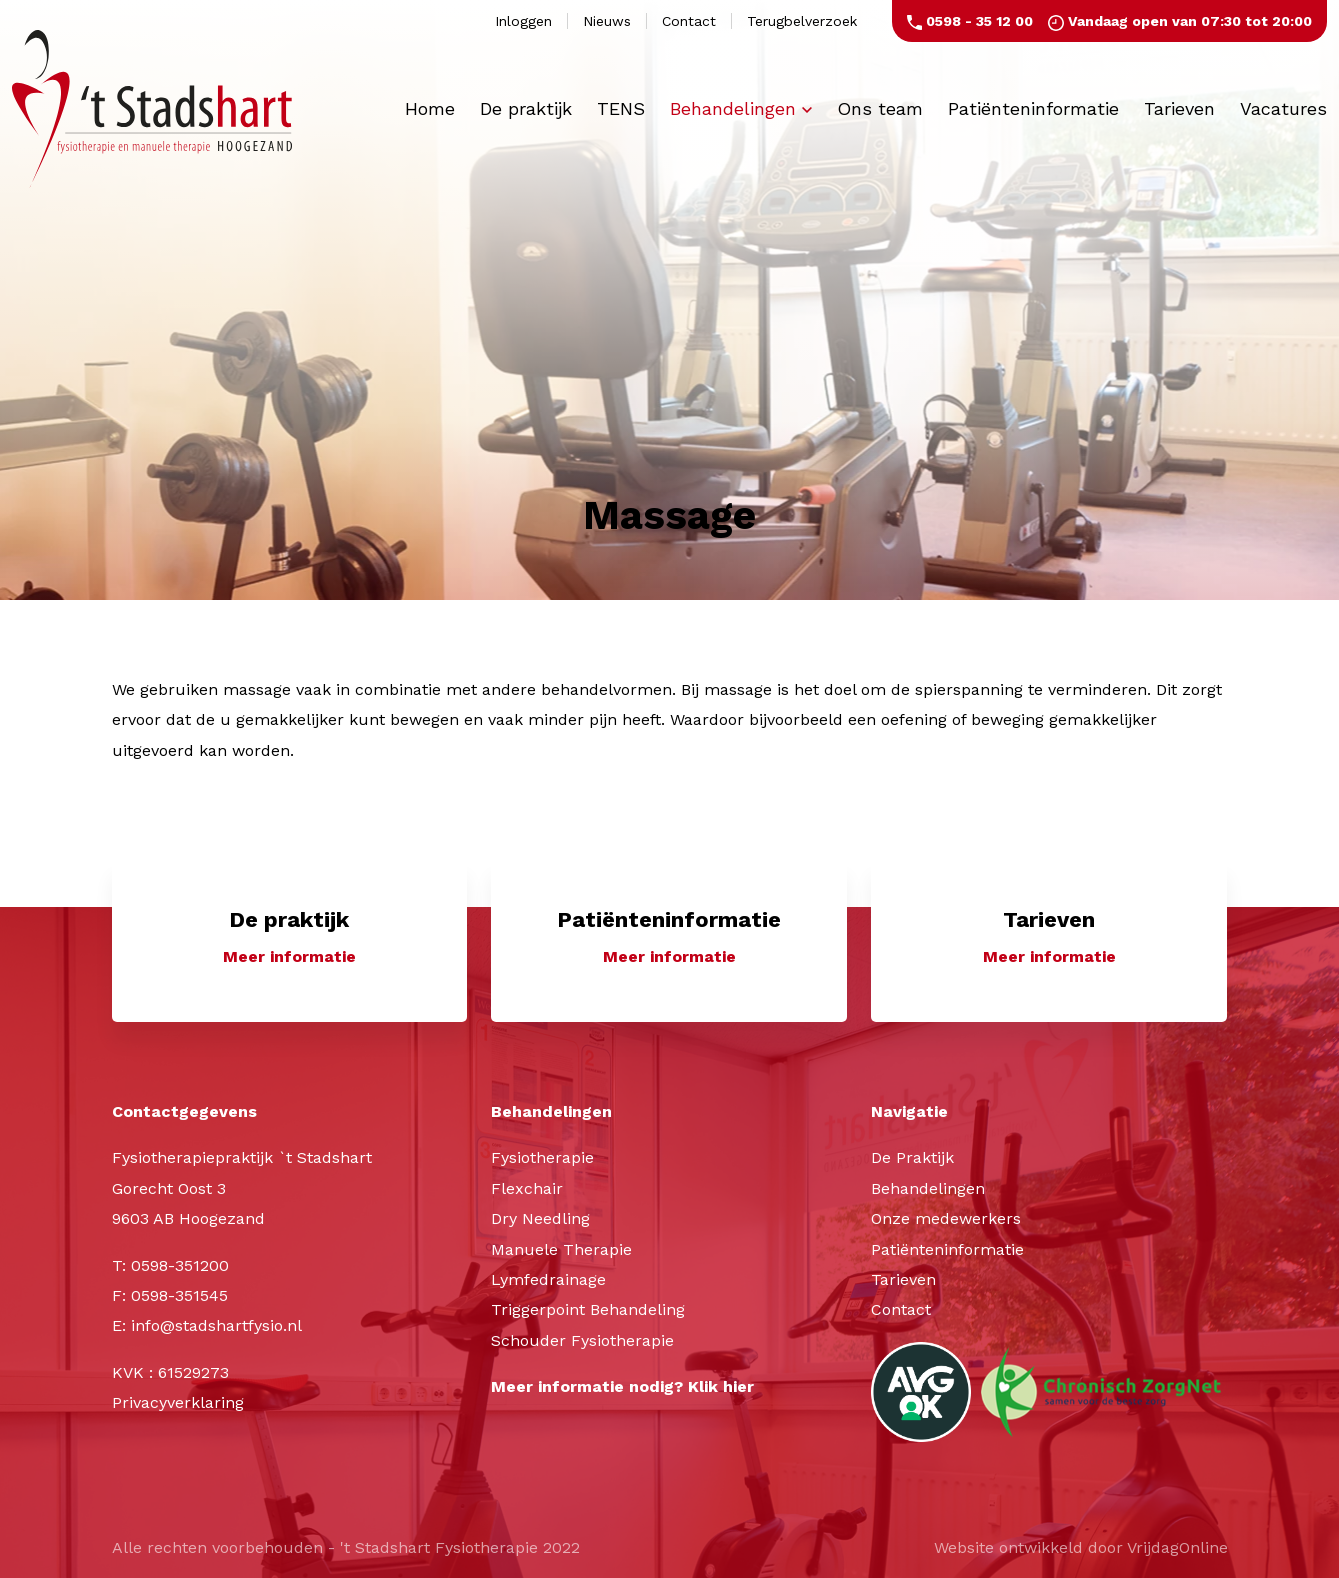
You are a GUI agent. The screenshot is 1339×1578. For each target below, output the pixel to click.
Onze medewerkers (946, 1218)
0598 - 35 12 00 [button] (970, 21)
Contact (901, 1309)
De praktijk (526, 108)
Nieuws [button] (607, 21)
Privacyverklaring (178, 1402)
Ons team (880, 108)
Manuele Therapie (561, 1249)
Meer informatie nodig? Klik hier (622, 1386)
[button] (290, 939)
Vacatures (1283, 108)
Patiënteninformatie (1033, 108)
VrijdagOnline (1177, 1547)
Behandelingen (741, 108)
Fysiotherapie (542, 1157)
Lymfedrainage (548, 1279)
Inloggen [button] (523, 21)
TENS (621, 108)
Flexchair (527, 1188)
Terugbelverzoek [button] (802, 21)
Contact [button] (689, 21)
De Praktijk (912, 1157)
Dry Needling (540, 1218)
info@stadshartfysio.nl (216, 1325)
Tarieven (1179, 108)
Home (430, 108)
